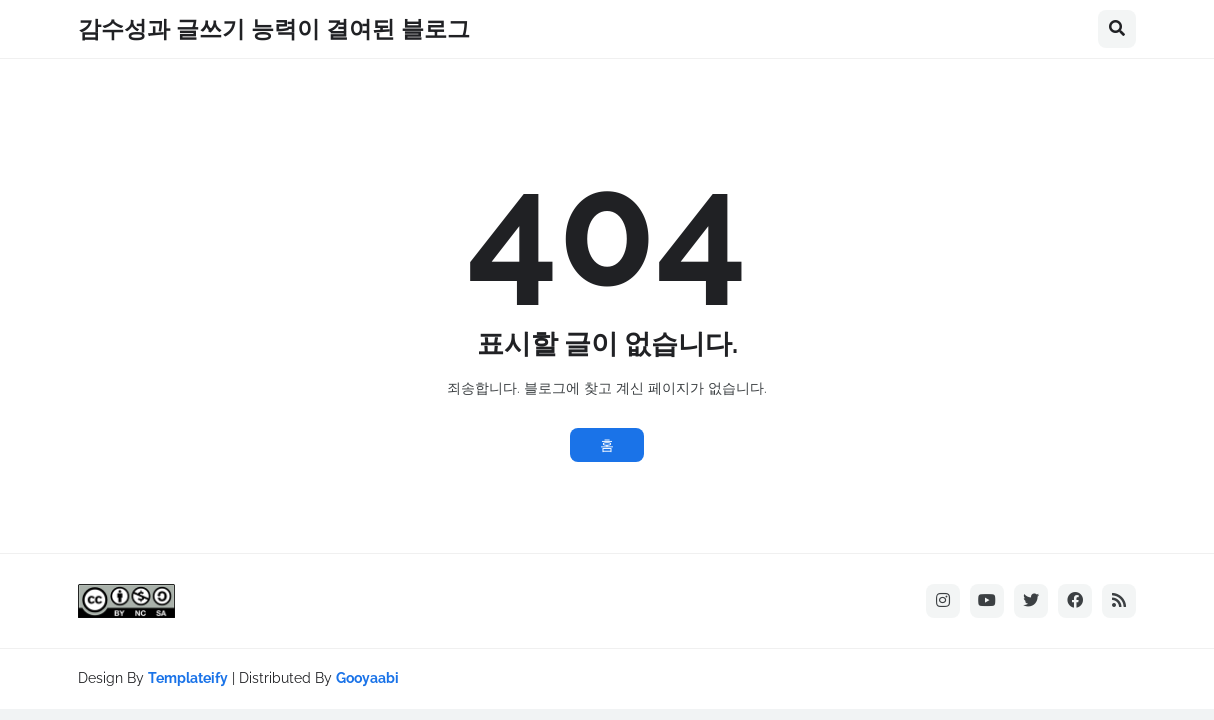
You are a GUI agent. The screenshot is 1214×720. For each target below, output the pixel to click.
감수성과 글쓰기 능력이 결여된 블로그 (274, 28)
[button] (1117, 29)
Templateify (188, 678)
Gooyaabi (367, 678)
